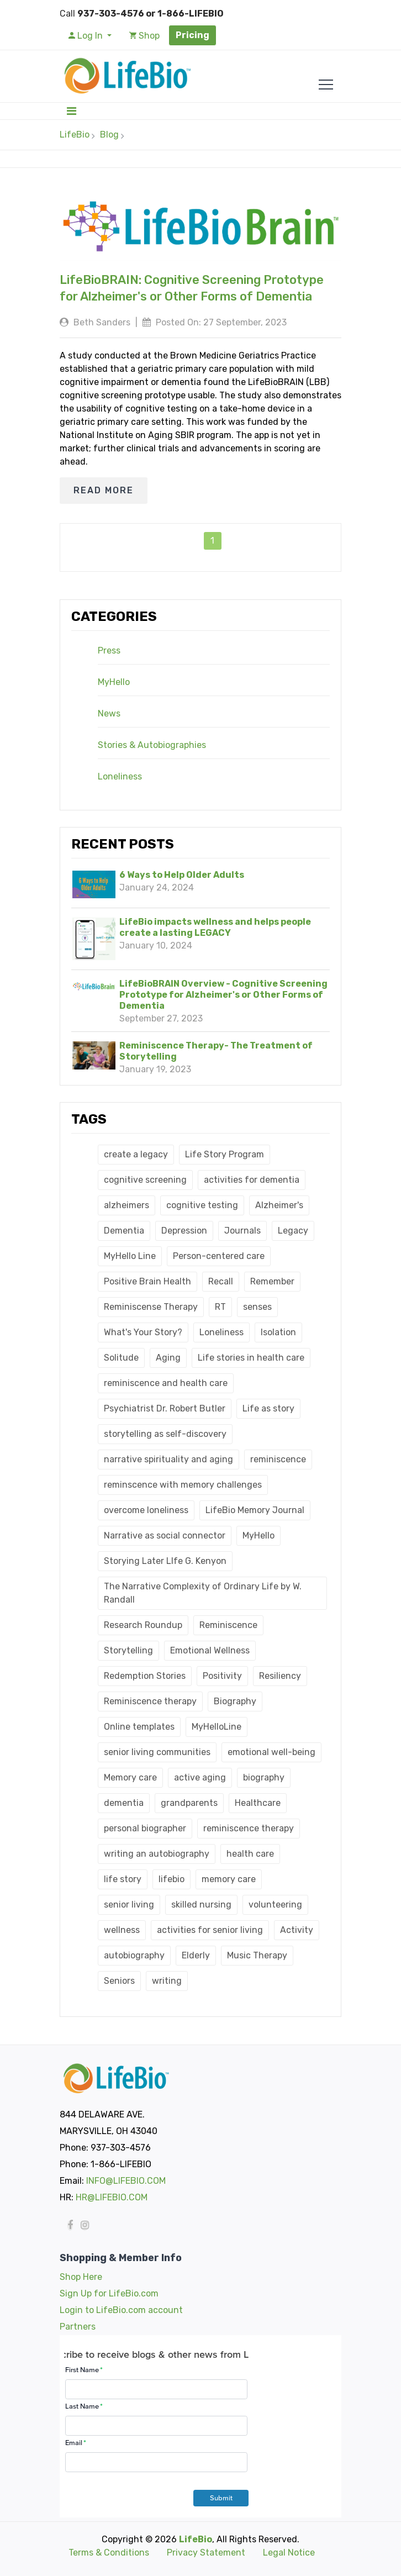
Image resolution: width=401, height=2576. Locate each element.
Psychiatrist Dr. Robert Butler (164, 1408)
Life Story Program (224, 1154)
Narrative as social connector (164, 1535)
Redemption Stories (145, 1676)
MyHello (114, 682)
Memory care (130, 1777)
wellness (122, 1930)
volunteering (275, 1904)
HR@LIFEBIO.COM (111, 2197)
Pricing (192, 35)
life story (122, 1879)
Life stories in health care (251, 1357)
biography (263, 1777)
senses (257, 1307)
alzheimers (126, 1205)
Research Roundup (143, 1625)
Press (109, 650)
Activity (296, 1930)
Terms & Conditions (108, 2552)
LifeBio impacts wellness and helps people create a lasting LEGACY (215, 927)
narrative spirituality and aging (168, 1459)
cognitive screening (145, 1179)
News (109, 713)
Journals (242, 1230)
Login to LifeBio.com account (121, 2310)
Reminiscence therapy (150, 1701)
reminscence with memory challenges (183, 1484)
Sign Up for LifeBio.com (109, 2293)
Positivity (222, 1676)
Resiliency (280, 1676)
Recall (220, 1281)
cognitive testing (202, 1205)
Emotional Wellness (210, 1650)
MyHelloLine (216, 1726)
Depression (184, 1230)
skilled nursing (201, 1904)
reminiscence (278, 1459)
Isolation (278, 1332)
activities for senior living (210, 1930)
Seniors (119, 1981)
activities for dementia (251, 1179)
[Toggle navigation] (71, 111)
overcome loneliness (146, 1510)
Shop (144, 35)
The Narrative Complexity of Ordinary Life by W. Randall (203, 1593)
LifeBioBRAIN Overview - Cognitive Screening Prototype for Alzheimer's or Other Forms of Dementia (223, 994)
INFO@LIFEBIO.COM (126, 2180)
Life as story (268, 1408)
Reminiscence (228, 1625)
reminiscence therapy (248, 1828)
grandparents (189, 1803)
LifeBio (74, 134)
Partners (78, 2326)
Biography (235, 1701)
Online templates (139, 1726)
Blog (109, 134)
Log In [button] (86, 35)
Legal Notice (289, 2552)
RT (220, 1307)
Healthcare (258, 1803)
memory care (229, 1879)
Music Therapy (257, 1955)
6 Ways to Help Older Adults (181, 875)
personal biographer (145, 1828)
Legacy (293, 1230)
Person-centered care (219, 1256)
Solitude (121, 1357)
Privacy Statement (206, 2552)
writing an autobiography (156, 1853)
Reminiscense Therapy (151, 1307)
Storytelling (128, 1650)
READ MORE (103, 490)
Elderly (196, 1955)
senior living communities (157, 1752)
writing (167, 1981)
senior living (129, 1904)
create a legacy (136, 1154)
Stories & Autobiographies (152, 745)
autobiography (134, 1955)
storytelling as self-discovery (165, 1434)
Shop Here (81, 2277)
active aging (200, 1777)
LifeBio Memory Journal (254, 1510)
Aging (168, 1357)
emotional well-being (271, 1752)
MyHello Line (130, 1256)
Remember (272, 1281)
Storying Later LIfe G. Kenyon (165, 1561)
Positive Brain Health (147, 1281)
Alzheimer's (279, 1205)
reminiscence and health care (166, 1383)
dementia (124, 1803)
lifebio (171, 1879)
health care (250, 1853)
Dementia (124, 1230)
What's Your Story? (143, 1332)
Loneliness (120, 776)
